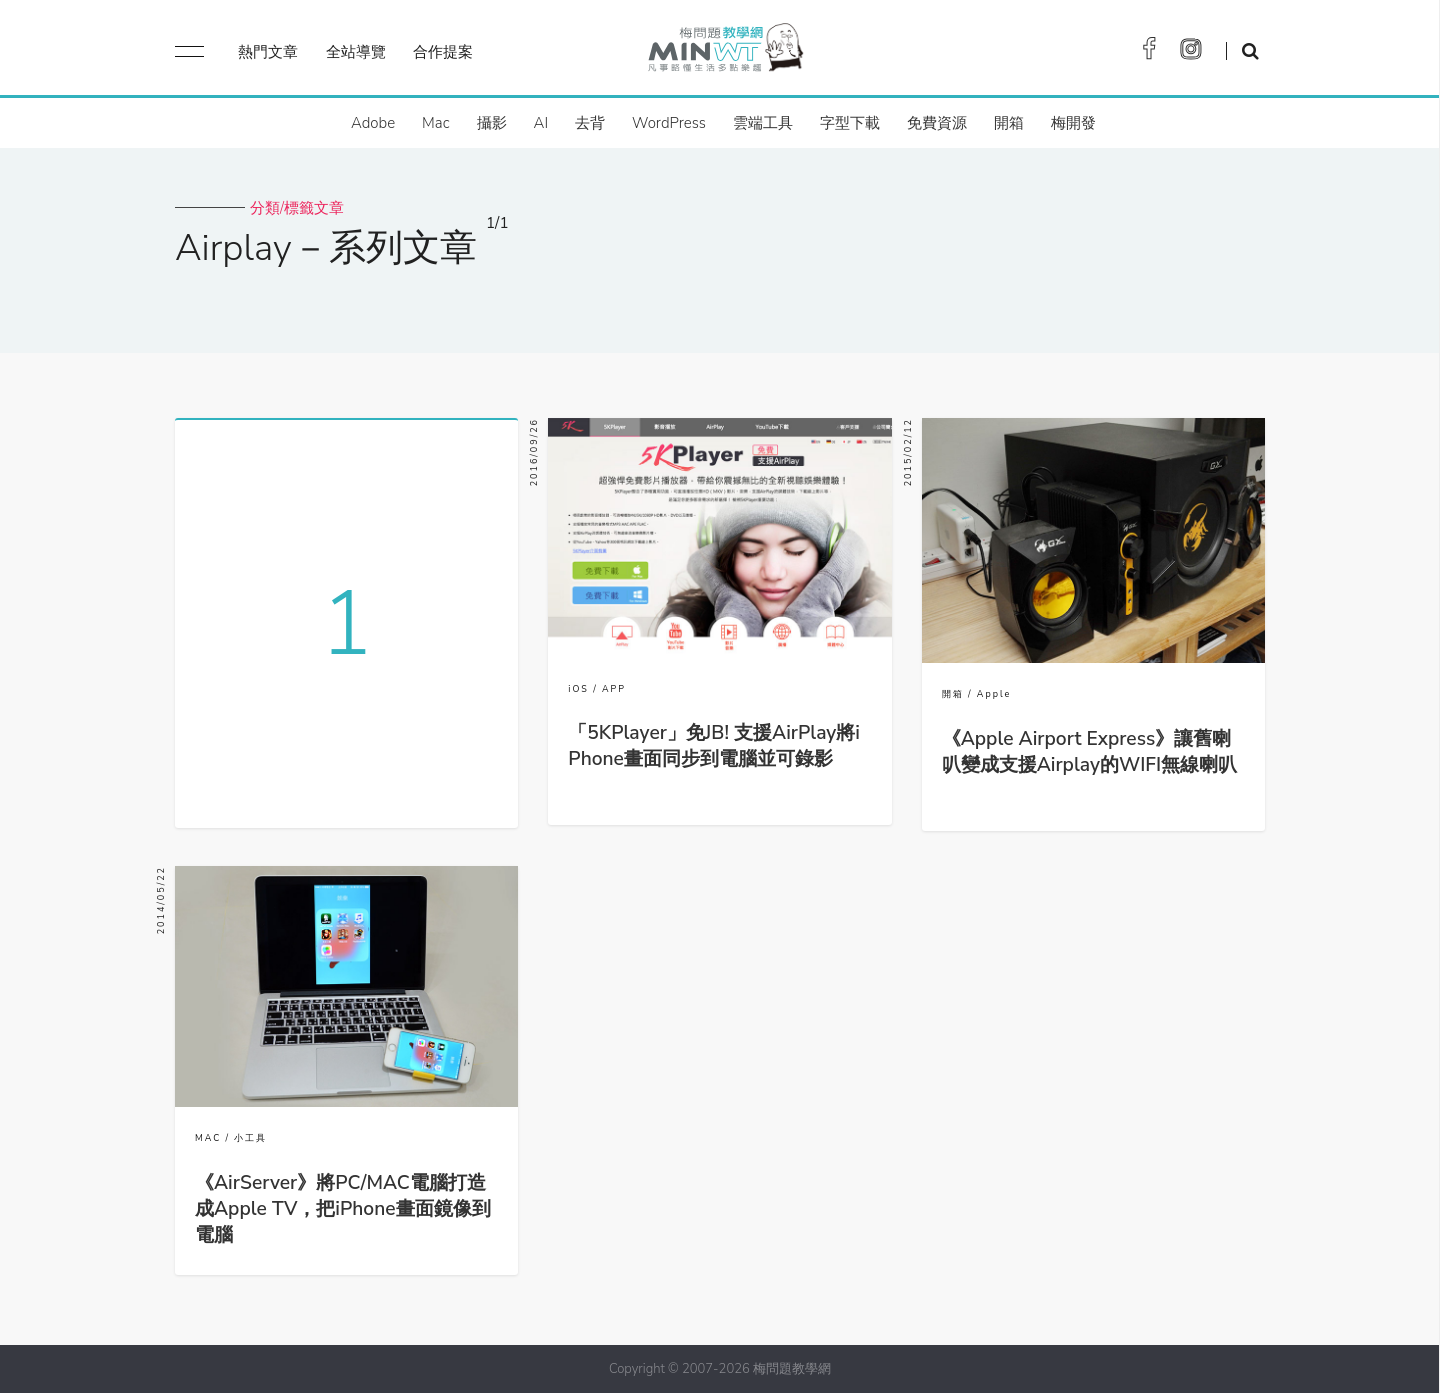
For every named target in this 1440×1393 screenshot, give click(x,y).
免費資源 (937, 123)
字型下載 (850, 123)
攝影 (492, 123)
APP (614, 689)
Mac (435, 123)
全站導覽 (356, 52)
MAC (208, 1138)
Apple (994, 694)
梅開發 (1073, 123)
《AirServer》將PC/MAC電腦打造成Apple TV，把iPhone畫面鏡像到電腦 (343, 1209)
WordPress (669, 123)
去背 (590, 123)
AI (541, 123)
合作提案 (443, 52)
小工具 (250, 1138)
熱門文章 (268, 52)
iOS (578, 689)
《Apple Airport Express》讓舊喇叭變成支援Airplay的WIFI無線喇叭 (1089, 752)
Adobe (373, 123)
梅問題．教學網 (724, 52)
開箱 (1009, 123)
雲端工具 (763, 123)
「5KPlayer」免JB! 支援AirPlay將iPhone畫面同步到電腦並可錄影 (714, 746)
